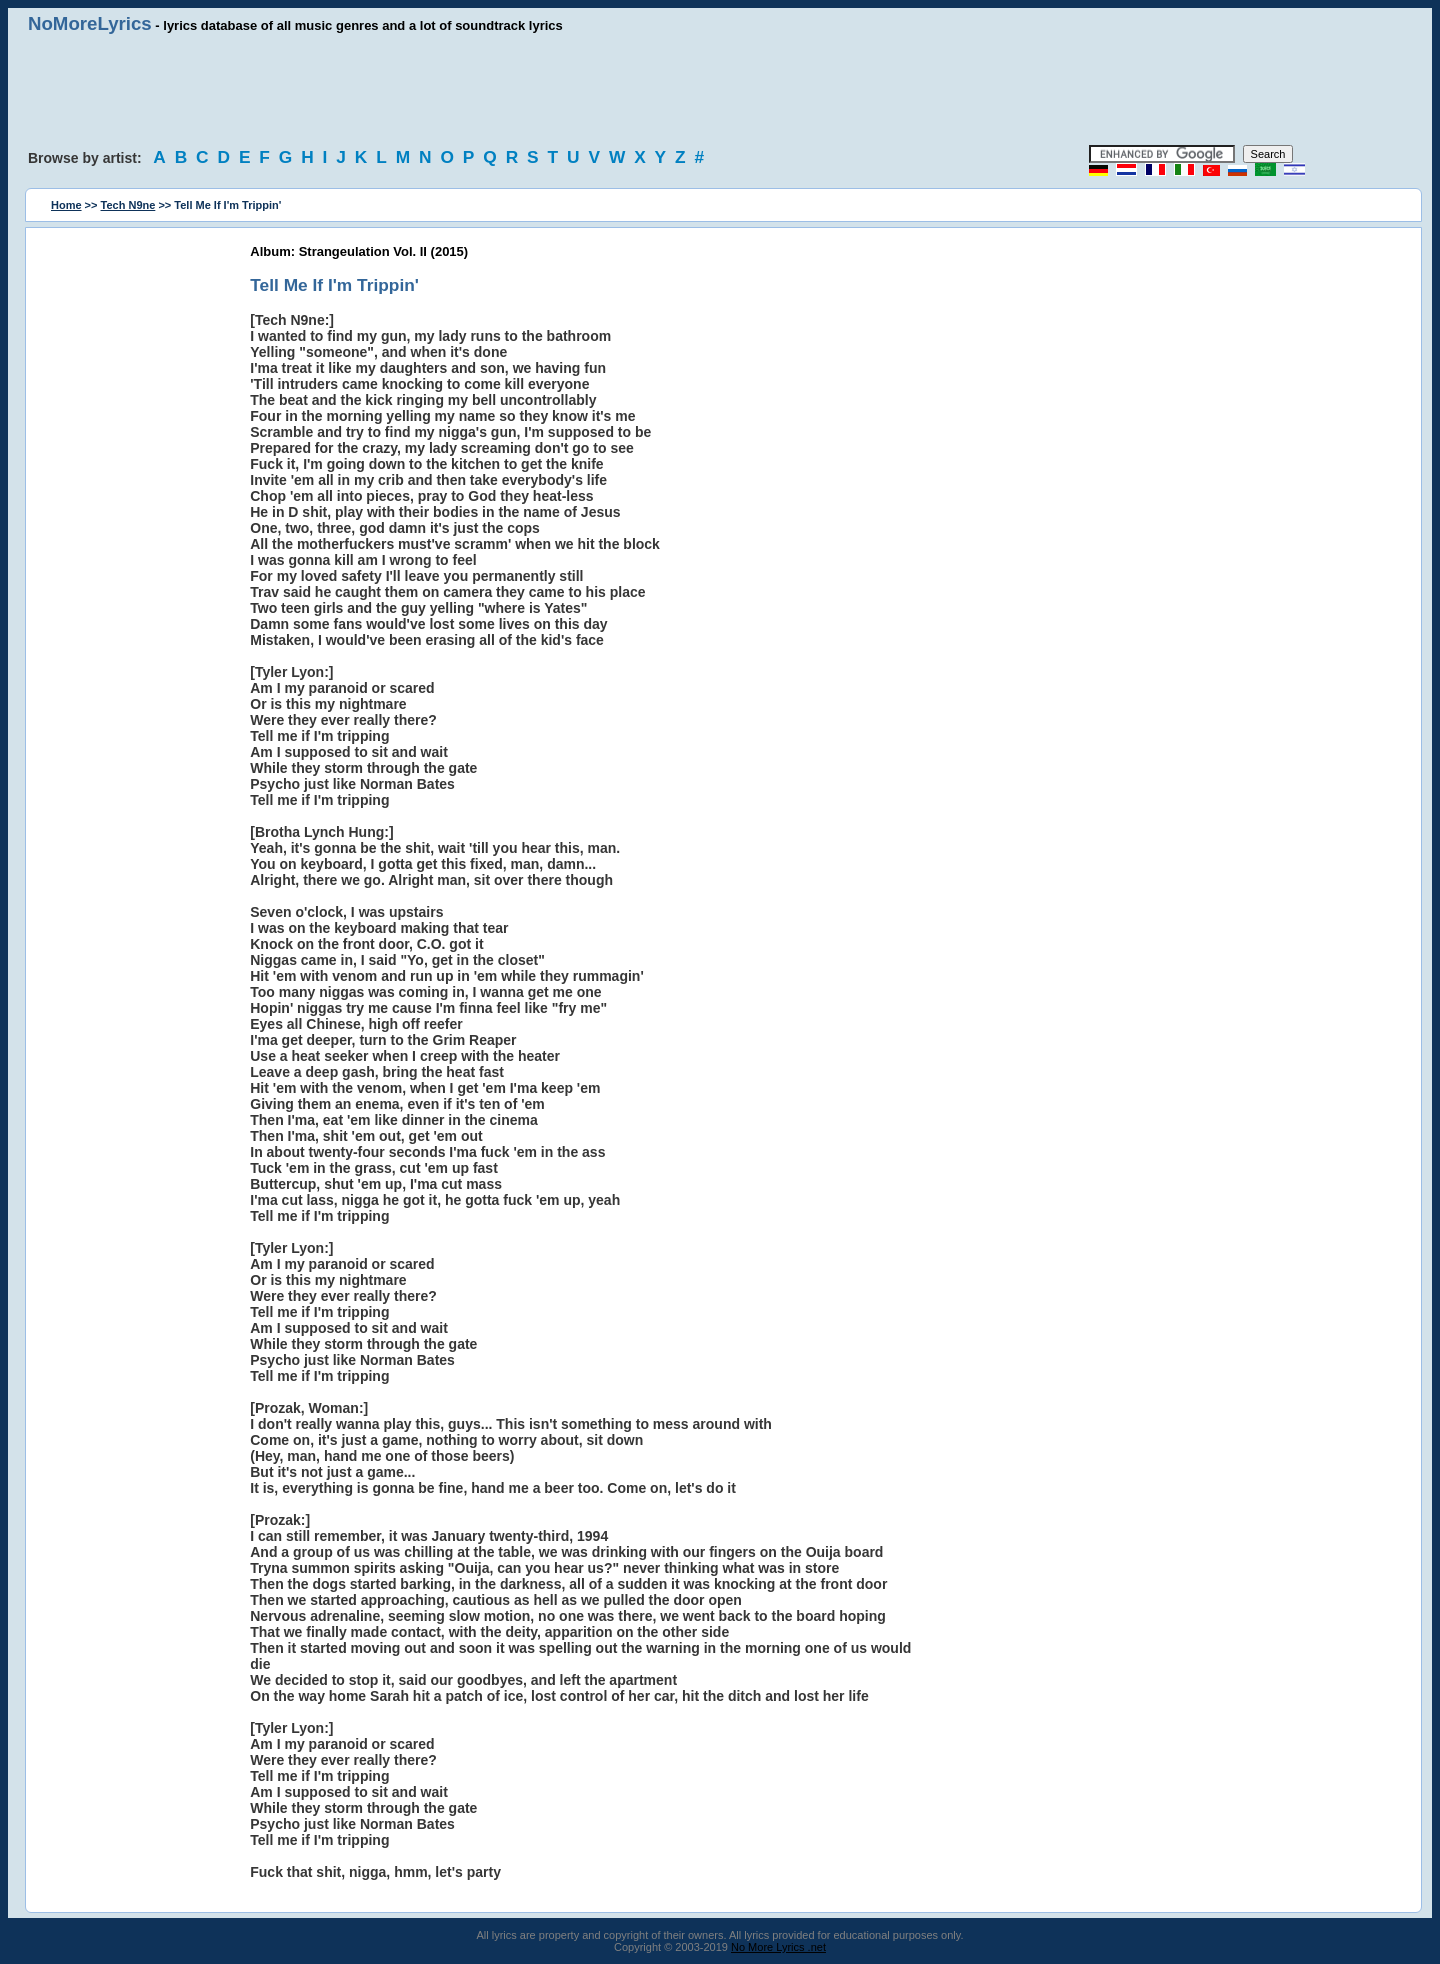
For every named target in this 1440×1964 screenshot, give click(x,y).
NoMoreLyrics (90, 23)
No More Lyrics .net (778, 1947)
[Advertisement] (720, 90)
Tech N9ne (128, 205)
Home (66, 205)
